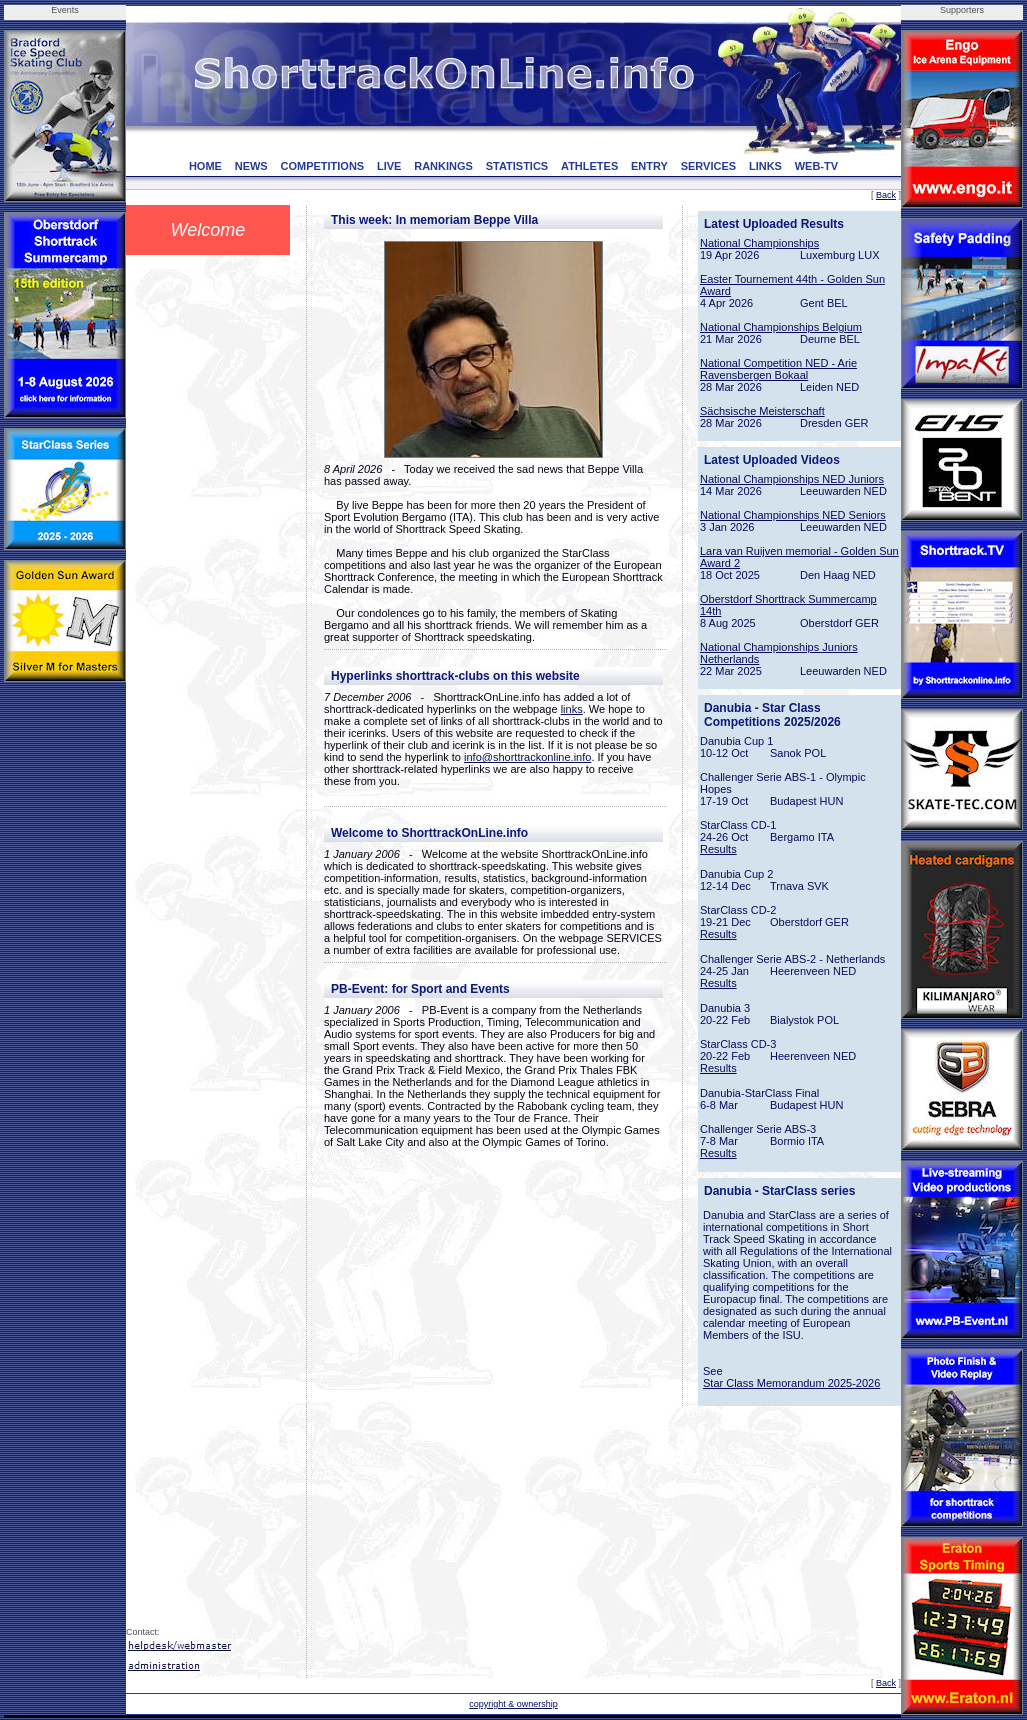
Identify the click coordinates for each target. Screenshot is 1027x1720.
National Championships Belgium (781, 327)
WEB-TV (816, 166)
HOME (205, 166)
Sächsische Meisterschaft (762, 411)
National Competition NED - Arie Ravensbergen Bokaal (778, 369)
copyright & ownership (513, 1704)
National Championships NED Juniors (792, 479)
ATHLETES (589, 166)
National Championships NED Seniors (793, 515)
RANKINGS (443, 166)
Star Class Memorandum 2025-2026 (791, 1383)
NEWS (251, 166)
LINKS (765, 166)
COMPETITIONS (322, 166)
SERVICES (708, 166)
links (572, 709)
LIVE (389, 166)
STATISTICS (517, 166)
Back (886, 195)
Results (718, 849)
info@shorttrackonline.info (527, 757)
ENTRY (649, 166)
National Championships (759, 243)
